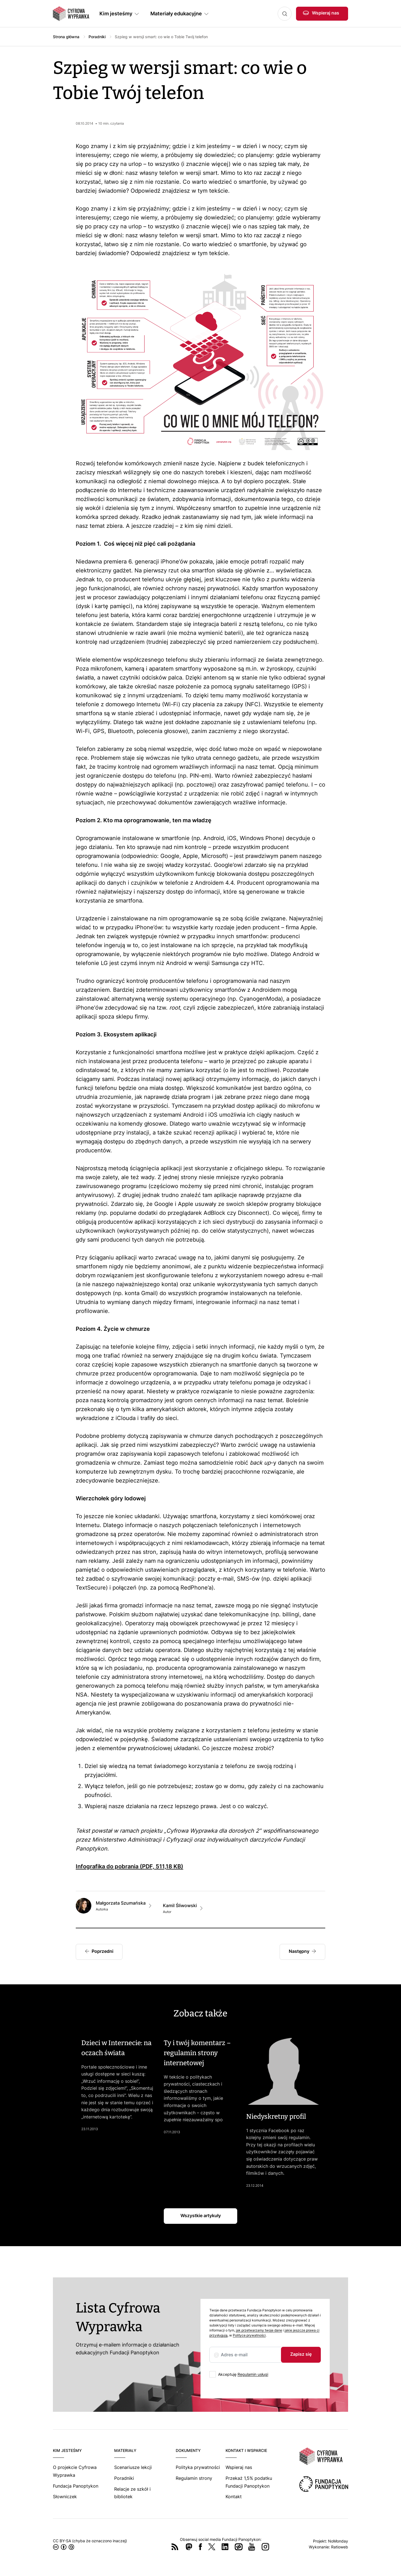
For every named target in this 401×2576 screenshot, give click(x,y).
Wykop (238, 2546)
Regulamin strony (194, 2478)
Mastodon (188, 2546)
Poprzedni (102, 1951)
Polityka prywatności (198, 2467)
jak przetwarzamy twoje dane (259, 2330)
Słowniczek (65, 2496)
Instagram (265, 2546)
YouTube (251, 2546)
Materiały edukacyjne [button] (176, 13)
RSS (175, 2546)
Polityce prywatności (249, 2335)
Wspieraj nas (325, 13)
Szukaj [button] (285, 14)
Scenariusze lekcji (133, 2467)
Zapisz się (301, 2354)
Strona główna (66, 36)
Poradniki (97, 36)
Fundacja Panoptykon (75, 2486)
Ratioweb (339, 2546)
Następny (299, 1951)
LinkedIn (225, 2546)
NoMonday (338, 2541)
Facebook (200, 2546)
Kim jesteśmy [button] (115, 13)
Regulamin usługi (253, 2374)
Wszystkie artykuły (200, 2215)
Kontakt (234, 2496)
